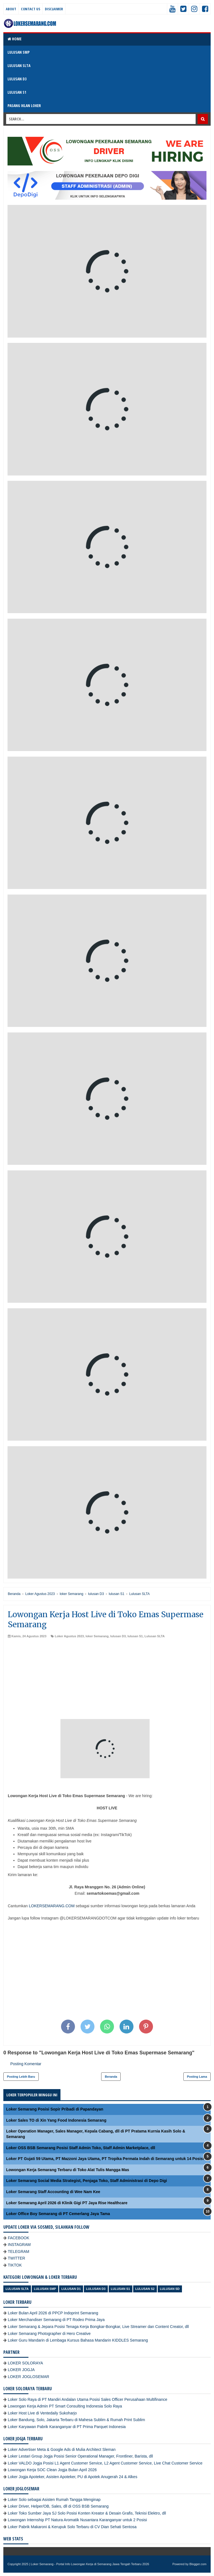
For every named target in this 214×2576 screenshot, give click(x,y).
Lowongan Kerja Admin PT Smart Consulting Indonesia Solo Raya (65, 2406)
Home (14, 38)
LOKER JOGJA (21, 2369)
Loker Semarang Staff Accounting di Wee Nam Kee (53, 2191)
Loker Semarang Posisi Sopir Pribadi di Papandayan (54, 2109)
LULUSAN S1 (17, 92)
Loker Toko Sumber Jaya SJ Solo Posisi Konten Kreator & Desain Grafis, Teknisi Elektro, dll (87, 2513)
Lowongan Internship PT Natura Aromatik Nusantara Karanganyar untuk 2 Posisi (77, 2520)
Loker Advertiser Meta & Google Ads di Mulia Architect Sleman (62, 2449)
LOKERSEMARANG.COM (51, 1906)
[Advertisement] (107, 1680)
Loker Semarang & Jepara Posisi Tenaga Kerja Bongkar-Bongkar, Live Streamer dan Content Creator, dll (98, 2326)
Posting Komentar (25, 2064)
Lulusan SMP (45, 2288)
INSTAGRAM (19, 2244)
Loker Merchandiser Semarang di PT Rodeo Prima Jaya (56, 2319)
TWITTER (16, 2258)
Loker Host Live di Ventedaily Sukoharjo (42, 2413)
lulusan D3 (118, 1636)
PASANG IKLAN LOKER (24, 105)
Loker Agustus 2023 (69, 1636)
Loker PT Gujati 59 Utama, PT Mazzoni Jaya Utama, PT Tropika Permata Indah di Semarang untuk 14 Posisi (105, 2158)
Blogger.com (197, 2564)
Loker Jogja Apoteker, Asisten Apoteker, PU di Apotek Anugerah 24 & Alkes (72, 2477)
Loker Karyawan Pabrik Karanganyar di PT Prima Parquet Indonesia (67, 2426)
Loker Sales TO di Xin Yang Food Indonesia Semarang (56, 2120)
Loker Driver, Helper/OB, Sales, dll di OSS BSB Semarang (58, 2506)
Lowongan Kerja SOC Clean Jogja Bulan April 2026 (52, 2470)
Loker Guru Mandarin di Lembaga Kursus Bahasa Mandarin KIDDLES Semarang (78, 2340)
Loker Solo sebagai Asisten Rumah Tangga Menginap (54, 2499)
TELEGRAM (18, 2251)
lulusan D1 (71, 2288)
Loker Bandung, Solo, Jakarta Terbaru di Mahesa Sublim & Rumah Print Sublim (76, 2420)
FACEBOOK (18, 2238)
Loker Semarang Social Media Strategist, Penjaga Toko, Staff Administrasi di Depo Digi (86, 2180)
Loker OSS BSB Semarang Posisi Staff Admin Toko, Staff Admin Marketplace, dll (80, 2148)
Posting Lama (197, 2076)
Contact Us (30, 8)
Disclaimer (54, 8)
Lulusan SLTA (155, 1636)
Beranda (111, 2076)
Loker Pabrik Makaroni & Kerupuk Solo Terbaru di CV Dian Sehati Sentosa (72, 2527)
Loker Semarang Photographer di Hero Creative (49, 2333)
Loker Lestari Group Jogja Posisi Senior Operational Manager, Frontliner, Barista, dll (80, 2456)
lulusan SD (170, 2288)
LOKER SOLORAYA (25, 2363)
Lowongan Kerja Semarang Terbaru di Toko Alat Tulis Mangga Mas (67, 2170)
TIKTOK (15, 2265)
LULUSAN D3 (17, 78)
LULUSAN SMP (19, 52)
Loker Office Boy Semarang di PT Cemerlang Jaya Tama (58, 2213)
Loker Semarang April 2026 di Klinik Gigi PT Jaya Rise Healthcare (66, 2203)
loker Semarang (97, 1636)
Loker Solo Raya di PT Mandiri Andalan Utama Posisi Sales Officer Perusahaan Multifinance (87, 2399)
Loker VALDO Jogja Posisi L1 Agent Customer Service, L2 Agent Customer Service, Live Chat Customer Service (105, 2463)
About (11, 8)
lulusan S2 (145, 2288)
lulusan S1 (135, 1636)
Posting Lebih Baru (21, 2076)
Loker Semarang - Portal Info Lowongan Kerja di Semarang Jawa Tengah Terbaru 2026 (90, 2564)
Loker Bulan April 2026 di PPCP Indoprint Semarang (53, 2313)
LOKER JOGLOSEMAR (28, 2376)
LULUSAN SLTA (19, 65)
